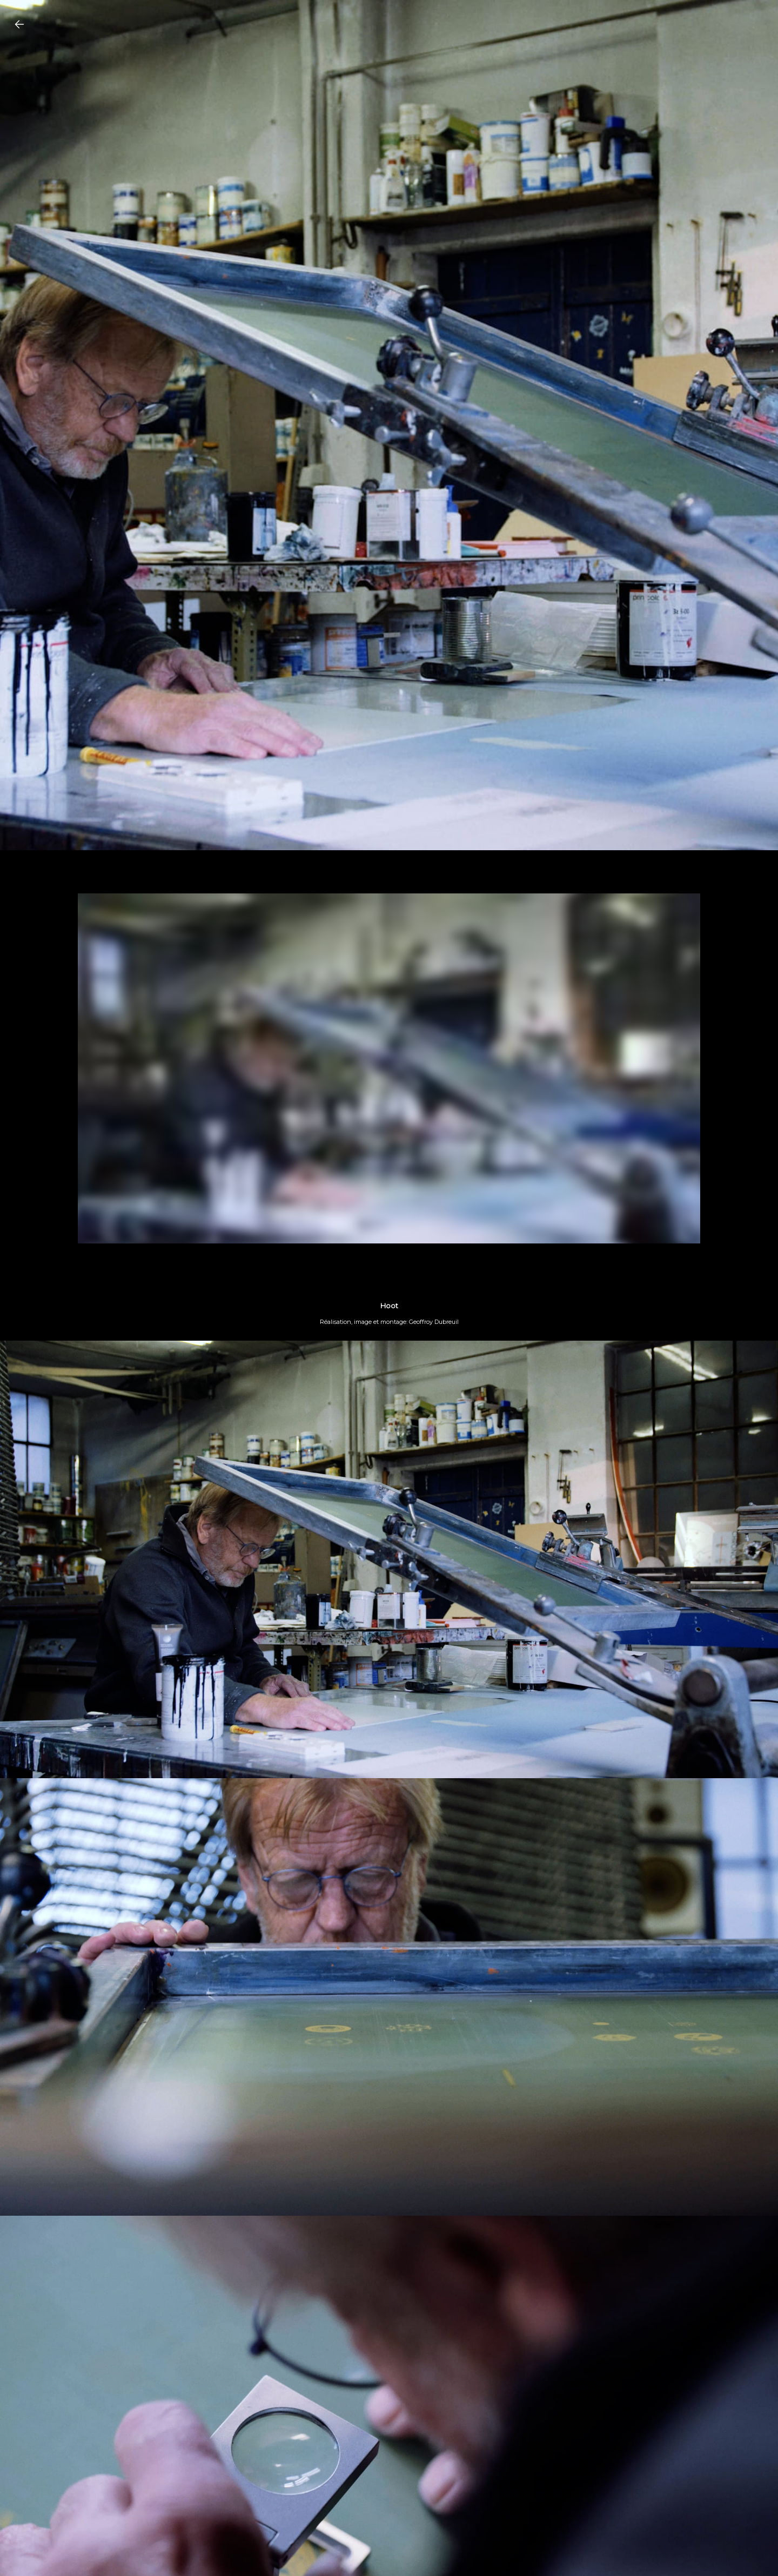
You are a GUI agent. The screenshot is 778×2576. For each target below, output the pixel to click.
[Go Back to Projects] (19, 24)
